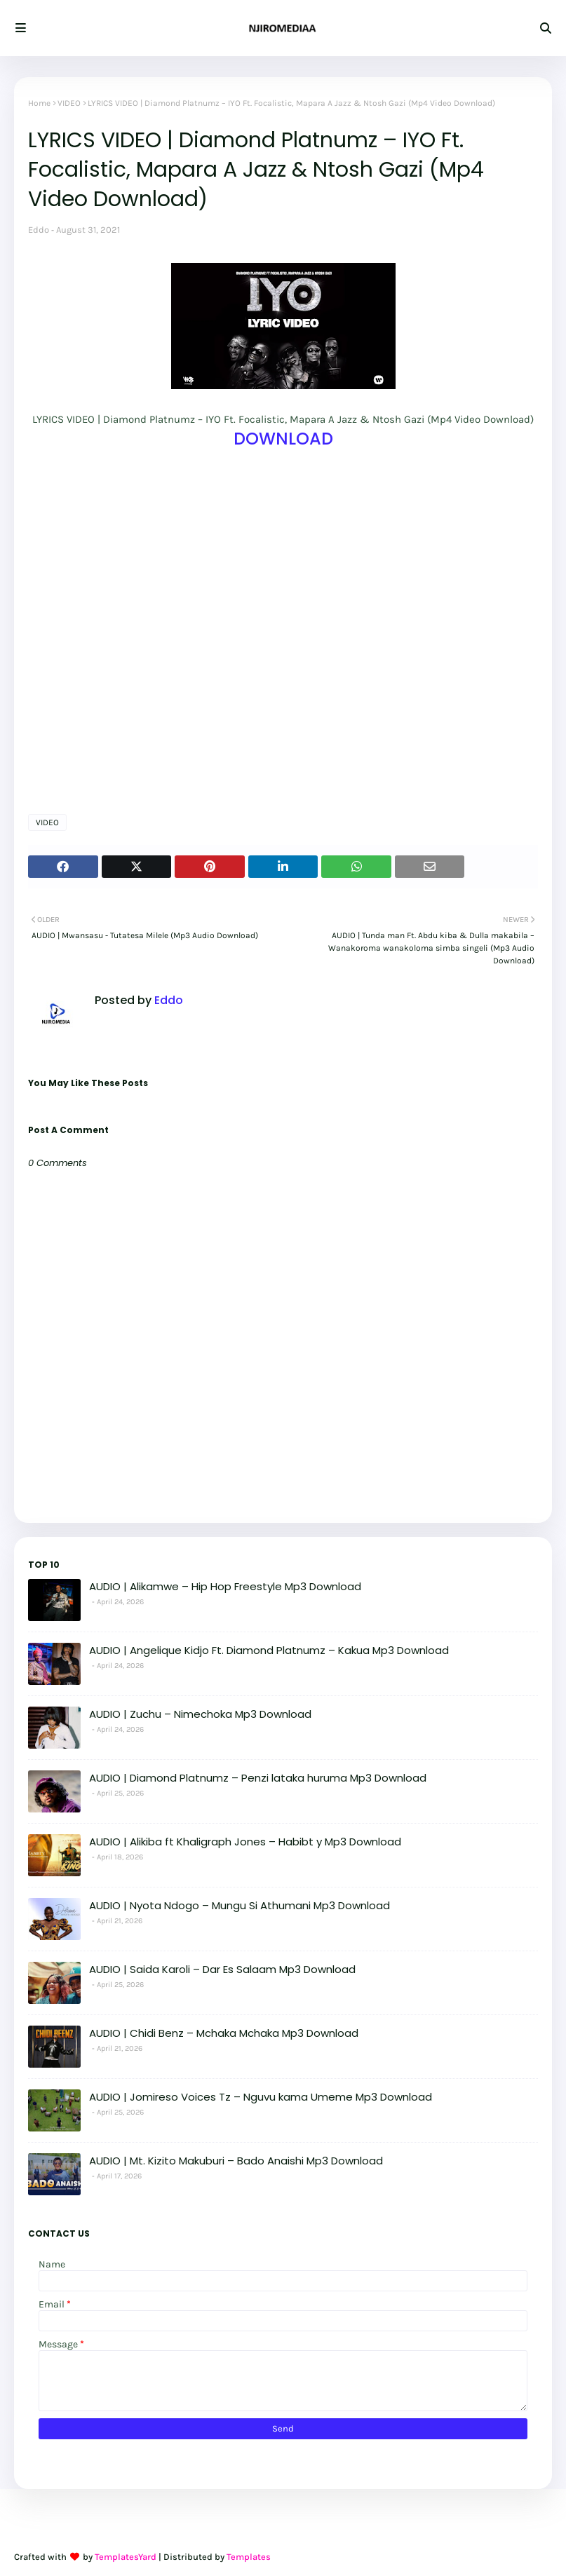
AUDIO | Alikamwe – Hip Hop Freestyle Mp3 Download (225, 1586)
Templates (249, 2556)
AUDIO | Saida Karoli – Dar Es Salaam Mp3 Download (222, 1969)
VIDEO (69, 103)
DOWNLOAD (283, 438)
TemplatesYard (125, 2556)
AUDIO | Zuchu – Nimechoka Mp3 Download (200, 1714)
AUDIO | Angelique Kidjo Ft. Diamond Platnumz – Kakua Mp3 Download (269, 1650)
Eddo (38, 229)
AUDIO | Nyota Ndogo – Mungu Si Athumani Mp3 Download (239, 1905)
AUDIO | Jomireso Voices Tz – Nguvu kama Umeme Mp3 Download (260, 2096)
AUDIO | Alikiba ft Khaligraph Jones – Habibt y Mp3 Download (245, 1841)
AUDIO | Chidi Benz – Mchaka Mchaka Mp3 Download (223, 2033)
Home (39, 103)
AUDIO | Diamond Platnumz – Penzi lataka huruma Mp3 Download (257, 1777)
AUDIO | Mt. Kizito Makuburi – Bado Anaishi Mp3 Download (236, 2160)
